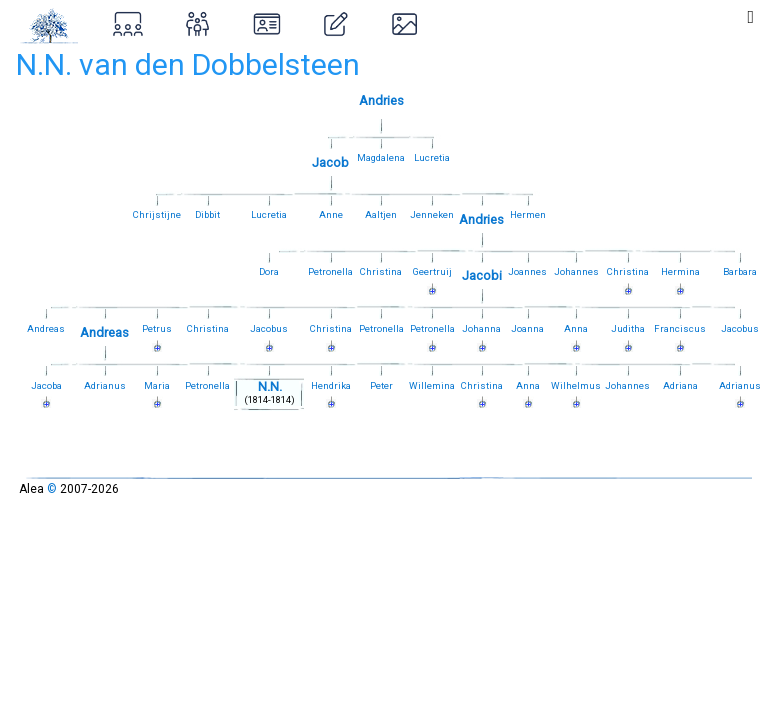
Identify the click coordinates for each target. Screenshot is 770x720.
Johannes (576, 271)
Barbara (740, 271)
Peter (381, 385)
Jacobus (740, 328)
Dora (269, 271)
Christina (381, 271)
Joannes (527, 271)
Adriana (680, 385)
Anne (331, 214)
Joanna (527, 328)
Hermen (528, 214)
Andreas (46, 328)
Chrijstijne (157, 214)
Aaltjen (381, 214)
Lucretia (432, 157)
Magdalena (381, 157)
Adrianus (105, 385)
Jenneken (432, 214)
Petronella (330, 271)
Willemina (432, 385)
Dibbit (207, 214)
